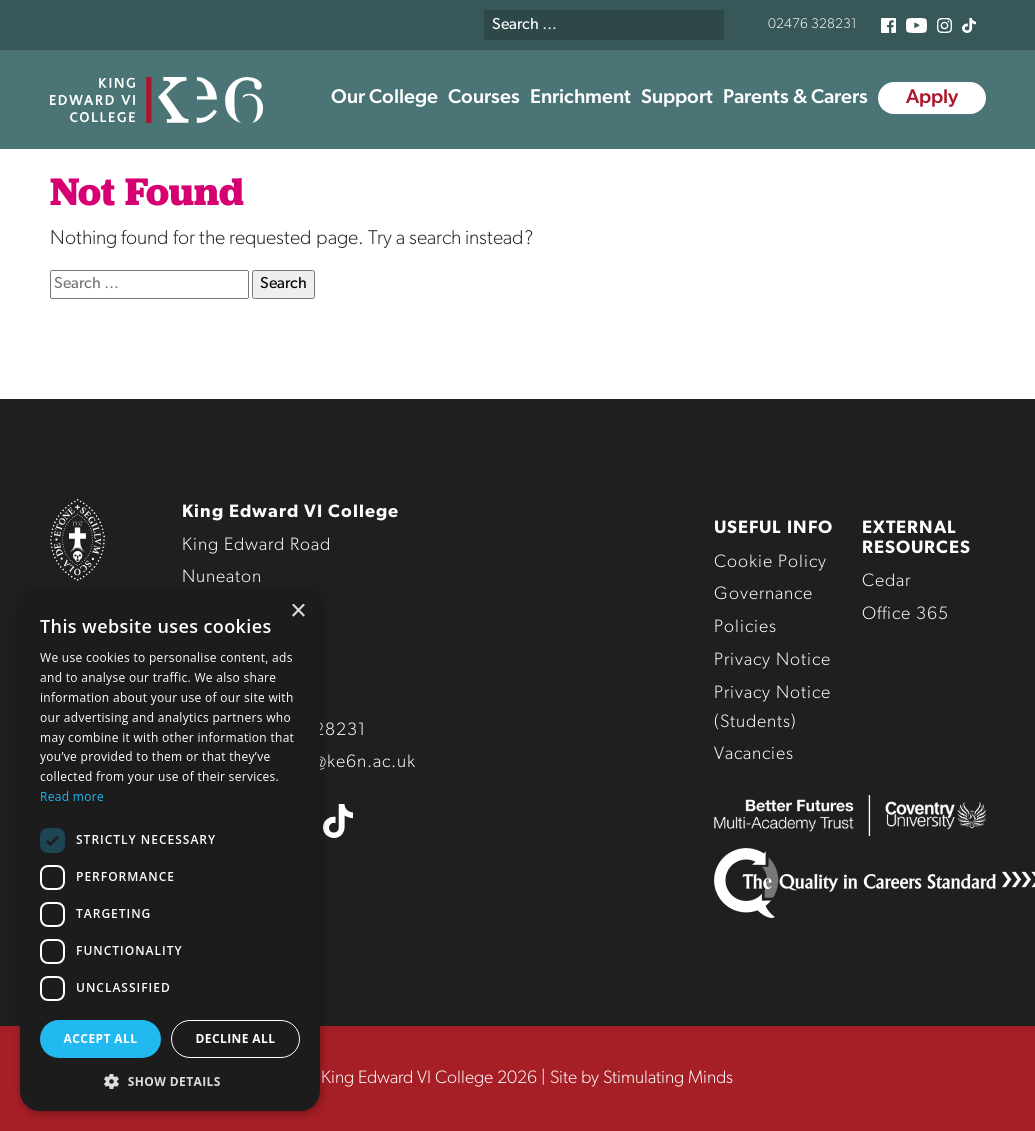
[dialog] (170, 850)
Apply (932, 98)
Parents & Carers (795, 98)
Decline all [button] (236, 1038)
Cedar (886, 581)
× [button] (297, 611)
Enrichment (580, 98)
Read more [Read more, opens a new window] (72, 796)
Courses (484, 98)
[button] (170, 1081)
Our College (384, 98)
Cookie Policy (770, 562)
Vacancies (754, 754)
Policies (745, 627)
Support (677, 98)
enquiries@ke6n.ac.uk (326, 762)
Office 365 (905, 614)
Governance (763, 594)
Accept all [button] (101, 1038)
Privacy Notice (772, 660)
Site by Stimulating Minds (641, 1078)
